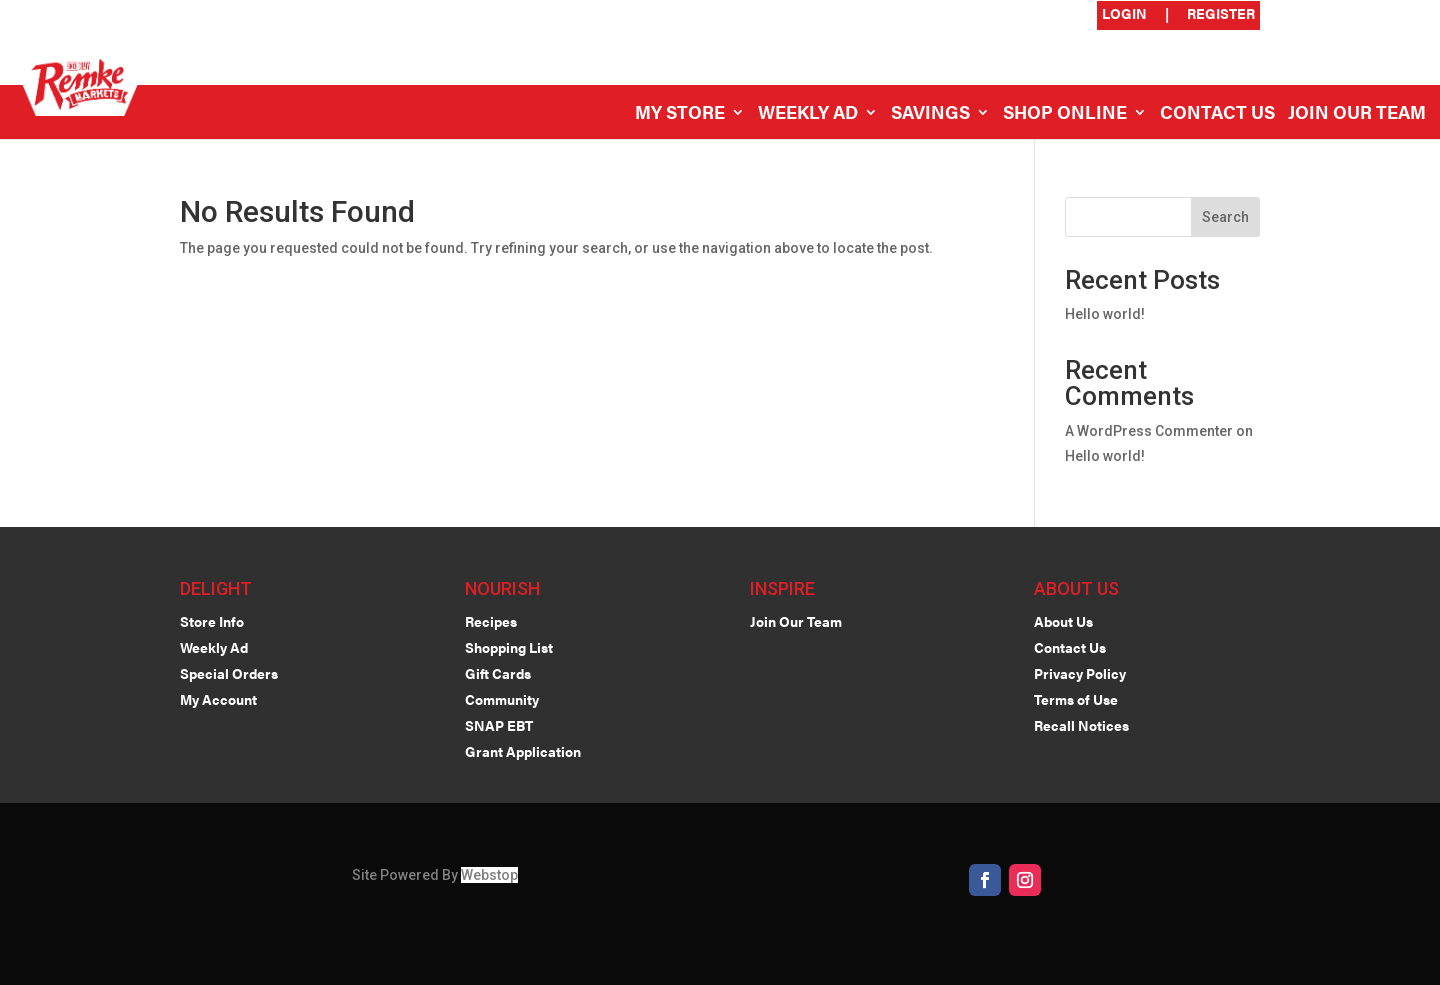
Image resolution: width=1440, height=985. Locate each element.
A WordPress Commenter (1149, 431)
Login (1124, 14)
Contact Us (1217, 114)
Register (1221, 14)
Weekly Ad (808, 114)
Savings (930, 114)
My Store (680, 114)
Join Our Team (1357, 114)
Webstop (489, 875)
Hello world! (1105, 314)
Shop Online (1065, 114)
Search (1225, 217)
